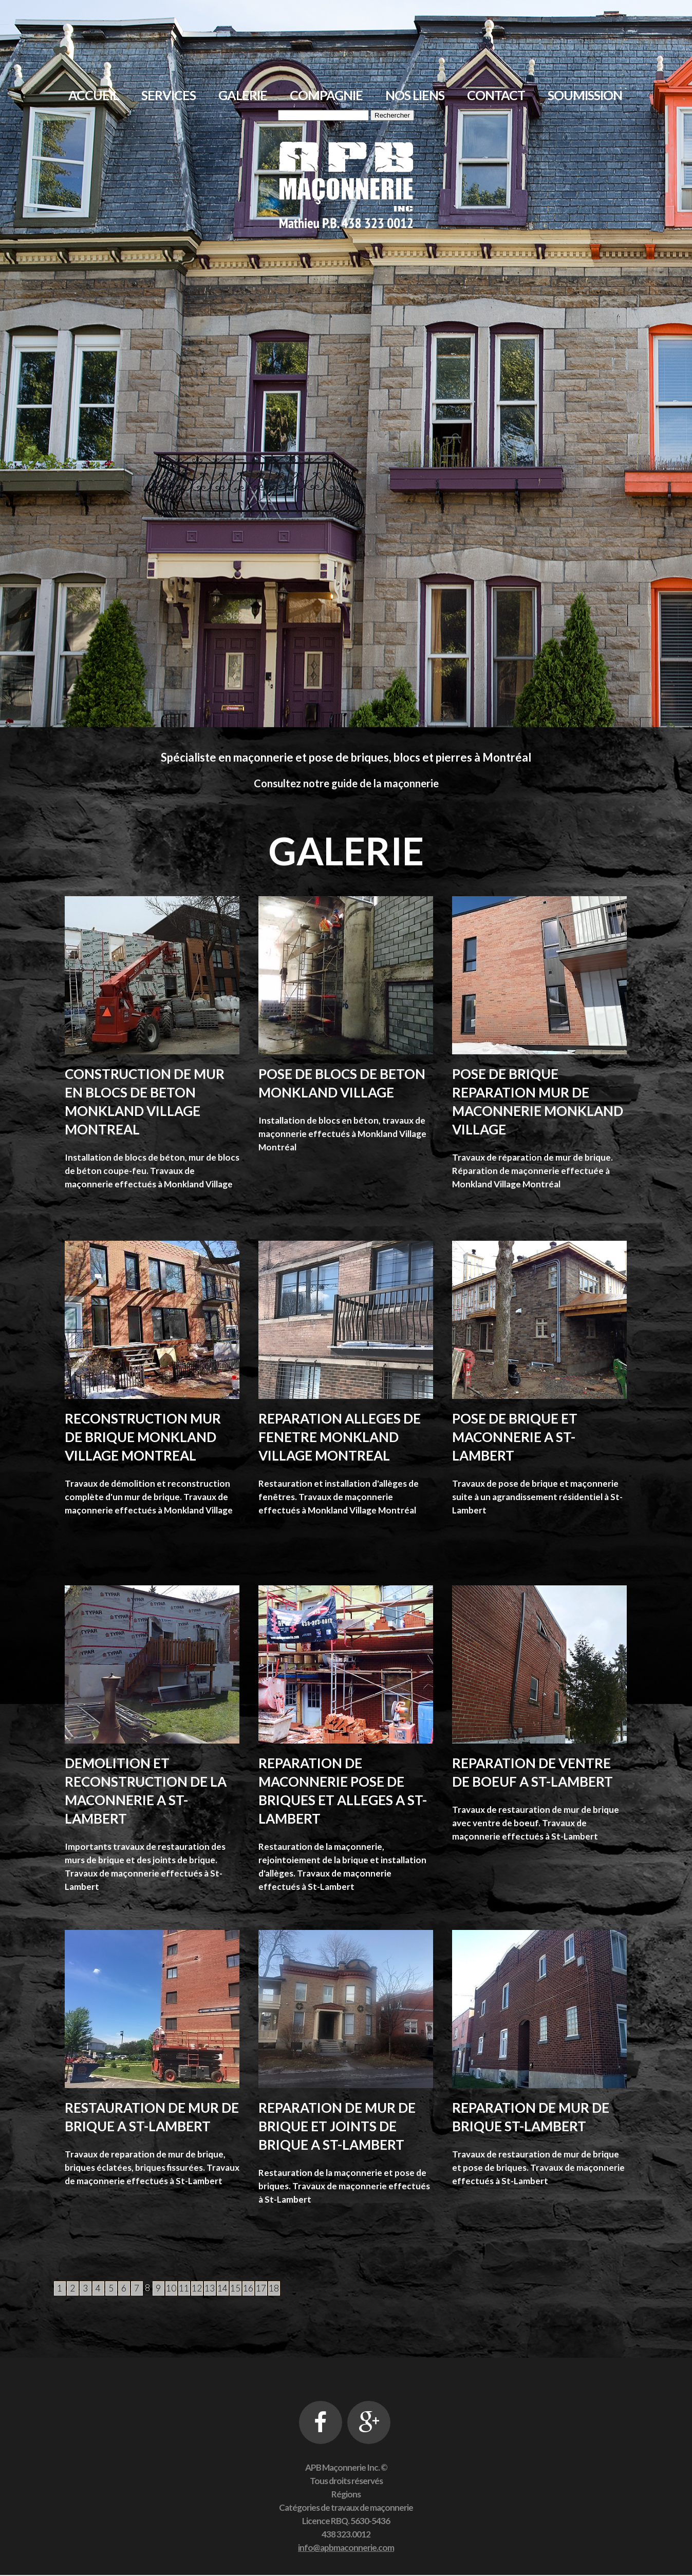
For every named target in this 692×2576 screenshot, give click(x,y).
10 (171, 2288)
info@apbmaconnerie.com (346, 2548)
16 (248, 2288)
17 (261, 2288)
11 (184, 2288)
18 (274, 2288)
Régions (346, 2495)
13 (209, 2288)
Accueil (93, 95)
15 (235, 2288)
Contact (496, 95)
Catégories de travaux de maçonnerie (346, 2508)
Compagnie (326, 95)
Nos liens (414, 95)
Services (168, 95)
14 (222, 2288)
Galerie (242, 95)
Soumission (585, 95)
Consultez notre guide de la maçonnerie (346, 783)
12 (197, 2288)
